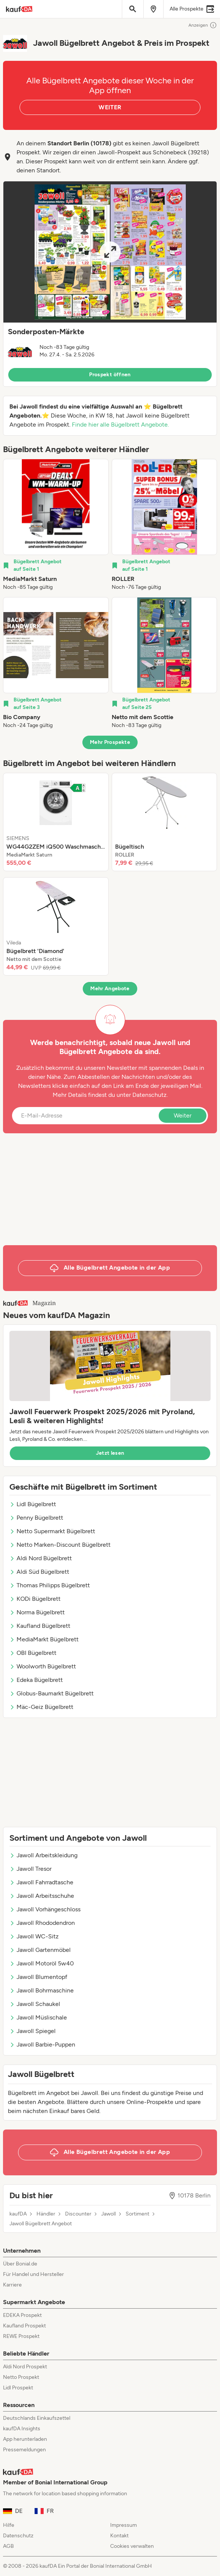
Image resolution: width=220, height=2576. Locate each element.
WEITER (110, 107)
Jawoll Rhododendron (42, 1922)
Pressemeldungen (24, 2449)
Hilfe (8, 2525)
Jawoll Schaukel (34, 2003)
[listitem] (56, 525)
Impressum (123, 2525)
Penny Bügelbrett (36, 1517)
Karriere (12, 2285)
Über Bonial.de (20, 2264)
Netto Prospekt (21, 2377)
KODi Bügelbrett (35, 1598)
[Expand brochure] (110, 252)
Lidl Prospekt (18, 2387)
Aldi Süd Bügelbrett (39, 1571)
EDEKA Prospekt (22, 2315)
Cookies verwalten (132, 2546)
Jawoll (108, 2214)
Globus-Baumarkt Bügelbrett (51, 1693)
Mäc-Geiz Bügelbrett (41, 1706)
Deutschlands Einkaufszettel (36, 2418)
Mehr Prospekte (110, 742)
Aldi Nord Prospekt (25, 2366)
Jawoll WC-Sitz (34, 1936)
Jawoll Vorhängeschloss (44, 1909)
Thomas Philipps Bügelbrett (49, 1585)
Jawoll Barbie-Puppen (42, 2044)
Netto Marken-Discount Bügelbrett (60, 1544)
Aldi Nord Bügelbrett (40, 1558)
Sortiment (137, 2214)
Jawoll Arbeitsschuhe (41, 1895)
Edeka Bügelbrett (36, 1679)
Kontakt (119, 2535)
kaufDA (18, 2214)
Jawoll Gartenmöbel (40, 1949)
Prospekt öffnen (109, 374)
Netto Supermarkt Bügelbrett (52, 1531)
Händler (45, 2214)
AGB (8, 2546)
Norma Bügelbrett (37, 1612)
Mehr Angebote (110, 988)
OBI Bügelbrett (32, 1652)
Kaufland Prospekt (24, 2326)
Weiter (182, 1115)
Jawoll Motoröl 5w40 (41, 1963)
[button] (110, 284)
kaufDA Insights (21, 2428)
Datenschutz (149, 1094)
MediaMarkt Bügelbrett (44, 1639)
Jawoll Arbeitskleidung (43, 1855)
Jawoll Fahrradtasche (41, 1882)
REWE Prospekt (21, 2336)
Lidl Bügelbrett (32, 1504)
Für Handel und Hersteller (33, 2274)
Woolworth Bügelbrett (42, 1666)
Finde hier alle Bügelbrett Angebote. (120, 424)
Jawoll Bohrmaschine (41, 1990)
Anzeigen (202, 25)
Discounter (78, 2214)
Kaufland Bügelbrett (39, 1625)
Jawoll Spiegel (32, 2031)
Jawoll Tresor (30, 1868)
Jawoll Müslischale (38, 2017)
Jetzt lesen (110, 1453)
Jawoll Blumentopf (38, 1976)
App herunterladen (25, 2439)
